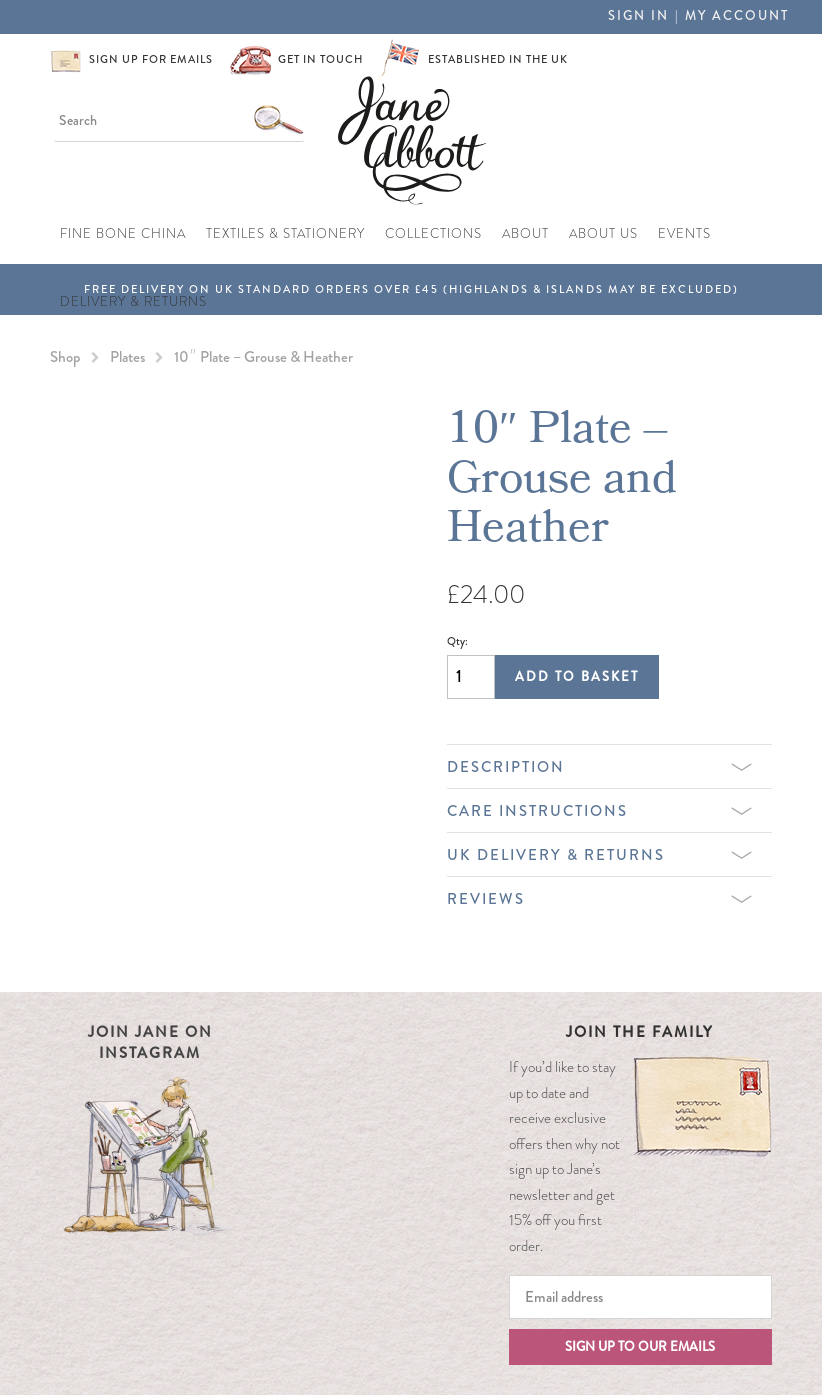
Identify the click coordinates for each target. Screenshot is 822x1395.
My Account (737, 16)
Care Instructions (599, 811)
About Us (603, 233)
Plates (127, 357)
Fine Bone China (123, 233)
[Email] (640, 1297)
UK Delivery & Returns (599, 855)
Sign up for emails (151, 59)
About (525, 233)
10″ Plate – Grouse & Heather (263, 357)
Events (684, 233)
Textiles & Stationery (285, 233)
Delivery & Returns (133, 301)
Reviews (599, 899)
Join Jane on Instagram (150, 1042)
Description (599, 767)
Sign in (638, 16)
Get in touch (320, 59)
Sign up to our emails (640, 1347)
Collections (433, 233)
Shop (65, 357)
